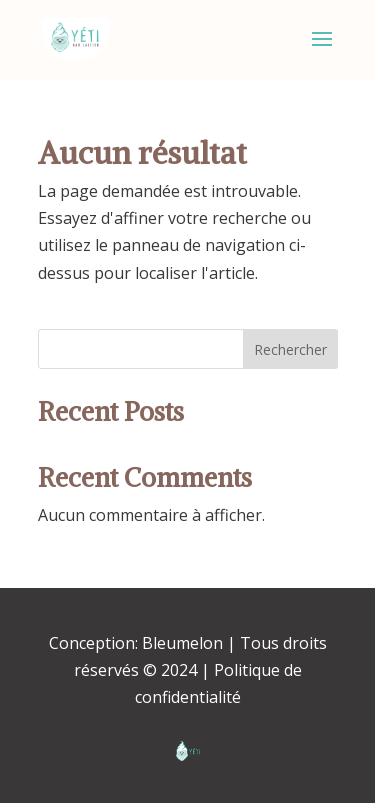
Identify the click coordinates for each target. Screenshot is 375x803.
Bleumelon (182, 643)
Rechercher (290, 349)
